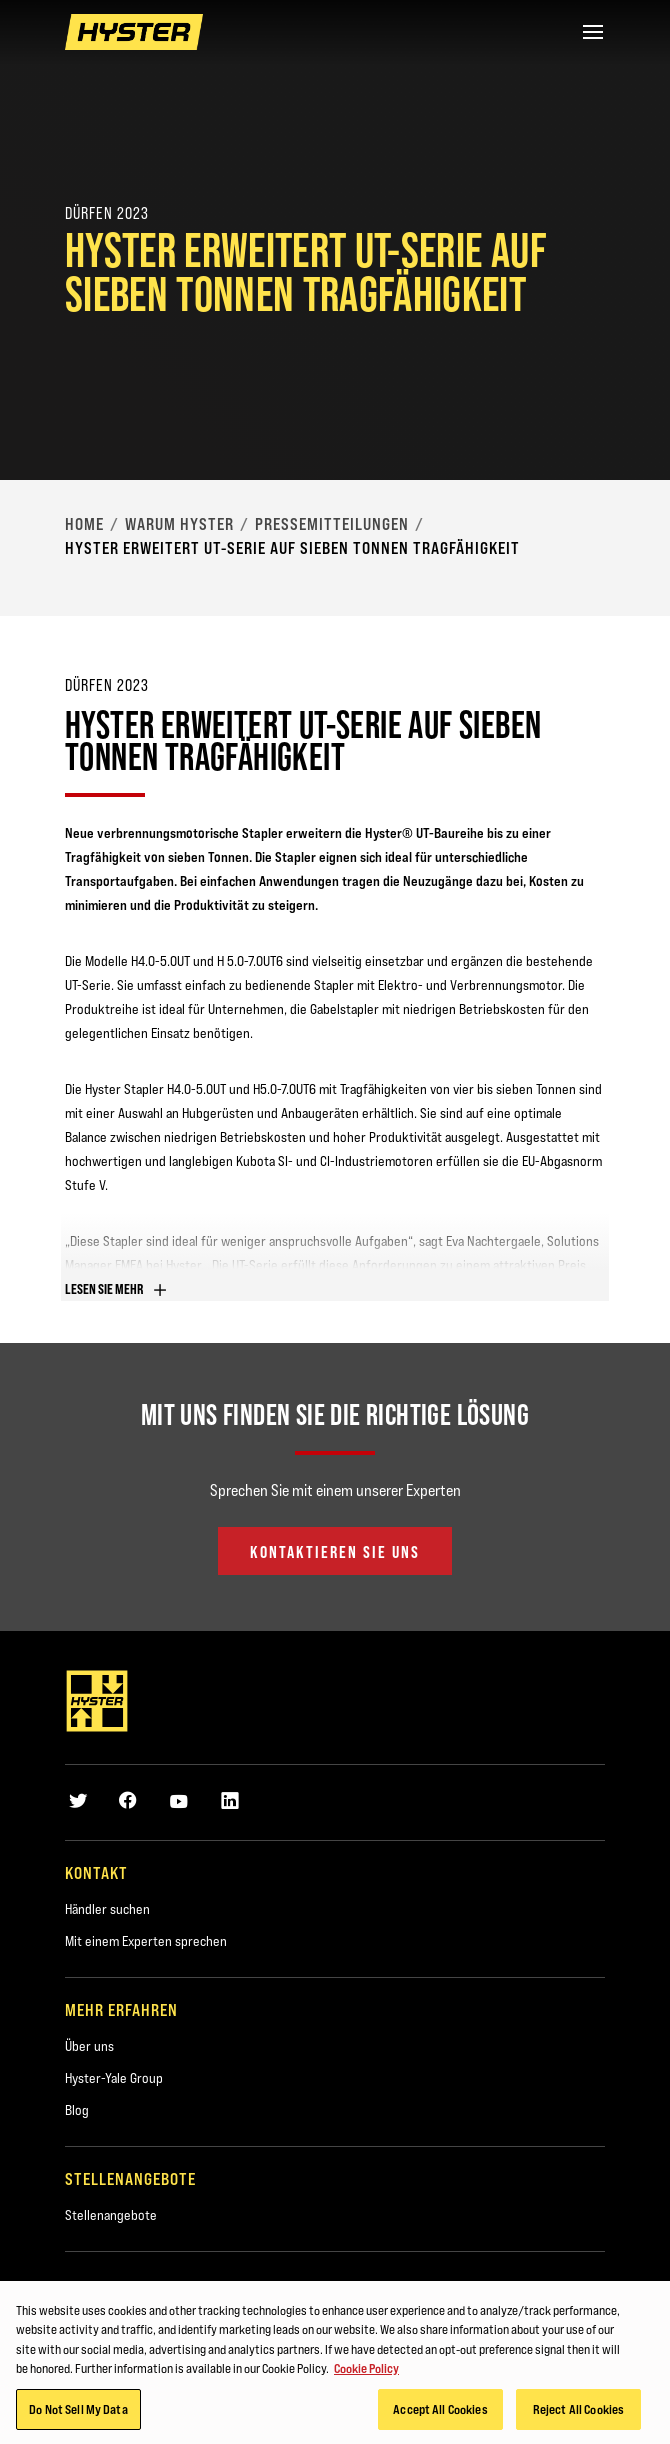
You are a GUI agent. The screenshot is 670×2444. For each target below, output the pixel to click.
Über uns (89, 2046)
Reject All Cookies (578, 2415)
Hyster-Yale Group (114, 2078)
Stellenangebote (111, 2215)
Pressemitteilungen (332, 524)
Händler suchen (107, 1909)
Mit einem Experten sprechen (146, 1941)
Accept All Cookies (440, 2415)
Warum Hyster (179, 524)
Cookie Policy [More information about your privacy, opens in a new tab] (366, 2374)
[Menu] (593, 32)
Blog (77, 2110)
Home (84, 524)
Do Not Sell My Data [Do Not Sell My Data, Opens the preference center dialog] (78, 2415)
